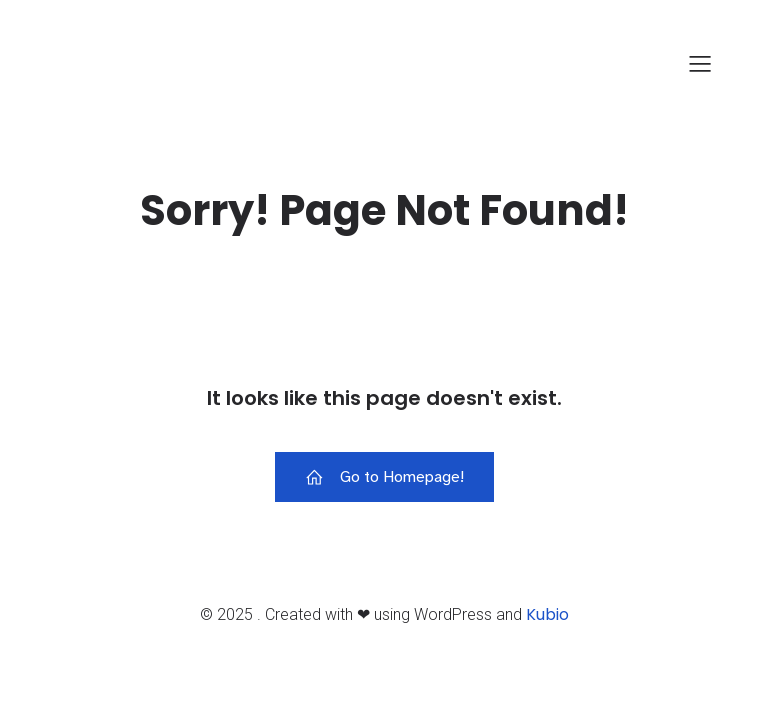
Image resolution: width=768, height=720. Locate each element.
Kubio (547, 614)
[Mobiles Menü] (700, 63)
